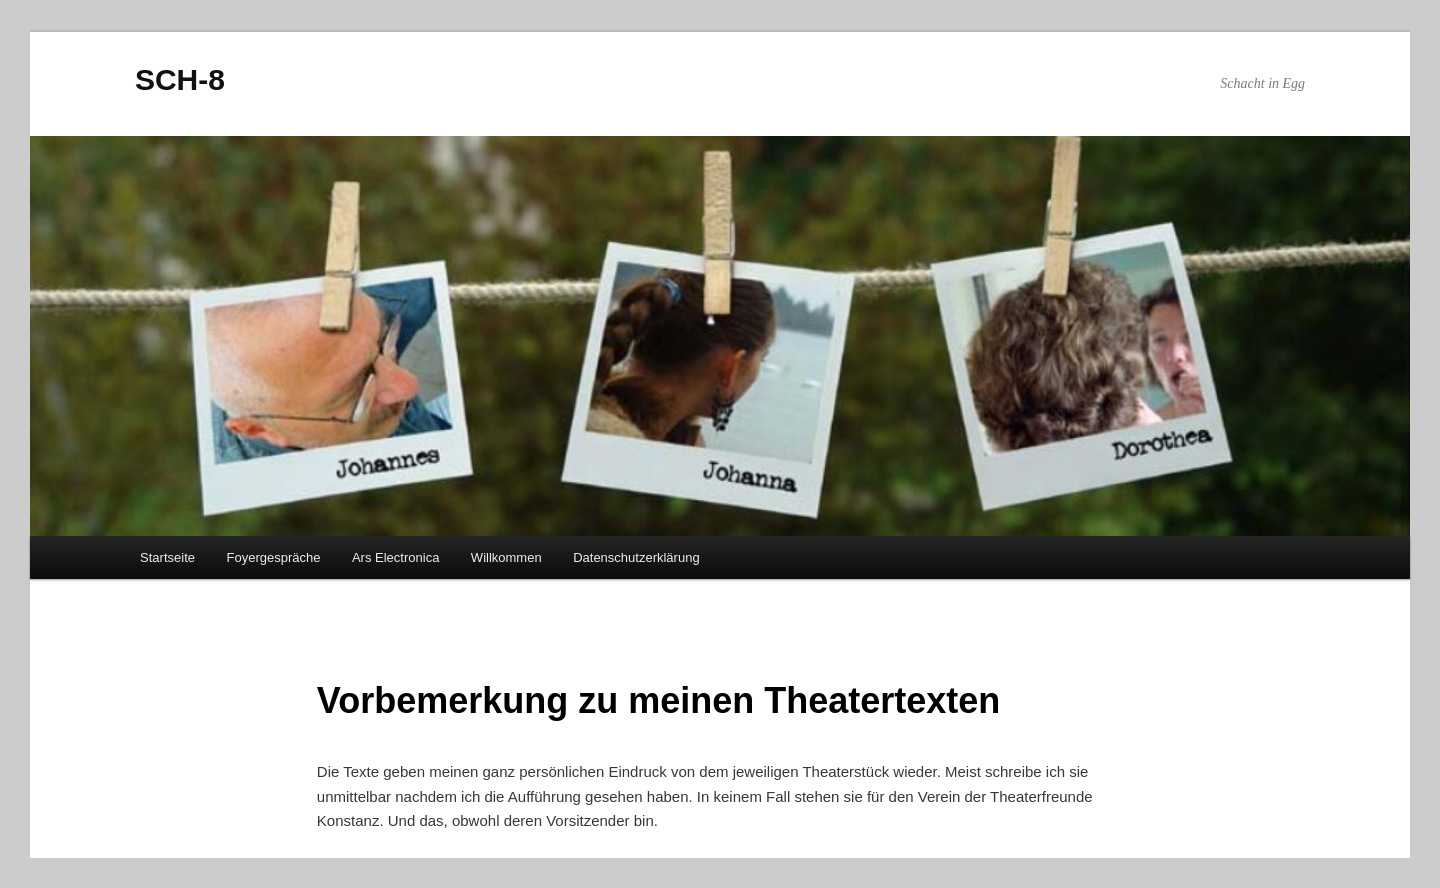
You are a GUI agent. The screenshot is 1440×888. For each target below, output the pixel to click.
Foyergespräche (273, 557)
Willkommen (506, 557)
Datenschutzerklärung (636, 557)
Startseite (167, 557)
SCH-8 (180, 79)
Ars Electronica (395, 557)
